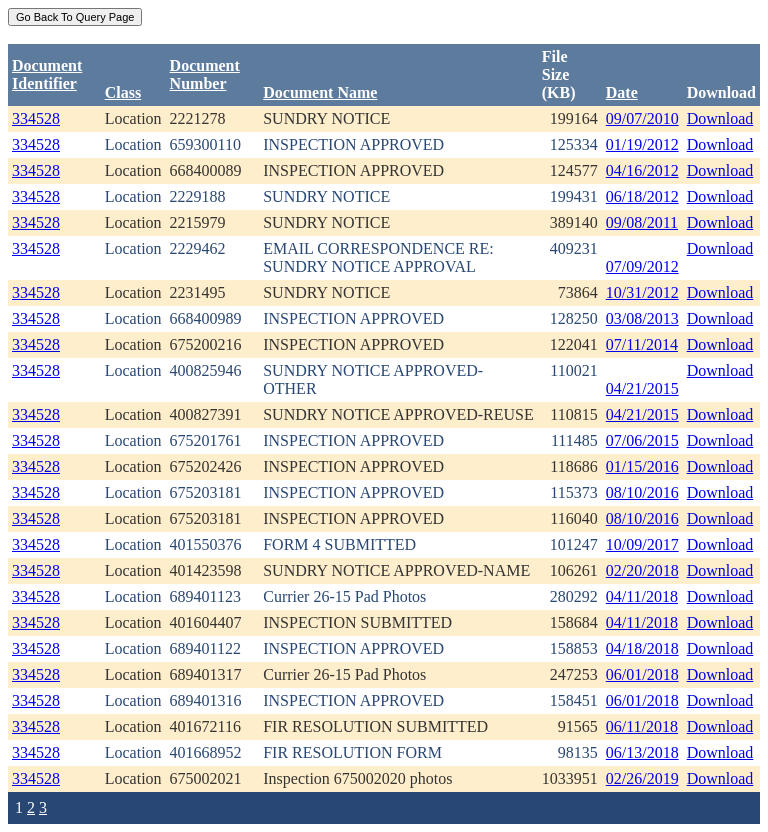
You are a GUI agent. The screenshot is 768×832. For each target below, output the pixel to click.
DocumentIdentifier (47, 74)
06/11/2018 (642, 726)
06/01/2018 (642, 674)
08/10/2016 (642, 492)
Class (123, 92)
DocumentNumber (205, 74)
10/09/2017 (642, 544)
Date (622, 92)
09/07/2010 (642, 118)
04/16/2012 (642, 170)
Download (720, 118)
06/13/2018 (642, 752)
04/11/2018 (642, 596)
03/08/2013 (642, 318)
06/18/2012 (642, 196)
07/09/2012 (642, 266)
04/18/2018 (642, 648)
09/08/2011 (642, 222)
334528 (36, 118)
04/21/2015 (642, 388)
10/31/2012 (642, 292)
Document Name (320, 92)
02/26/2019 (642, 778)
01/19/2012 (642, 144)
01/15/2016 (642, 466)
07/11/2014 (642, 344)
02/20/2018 (642, 570)
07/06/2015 (642, 440)
